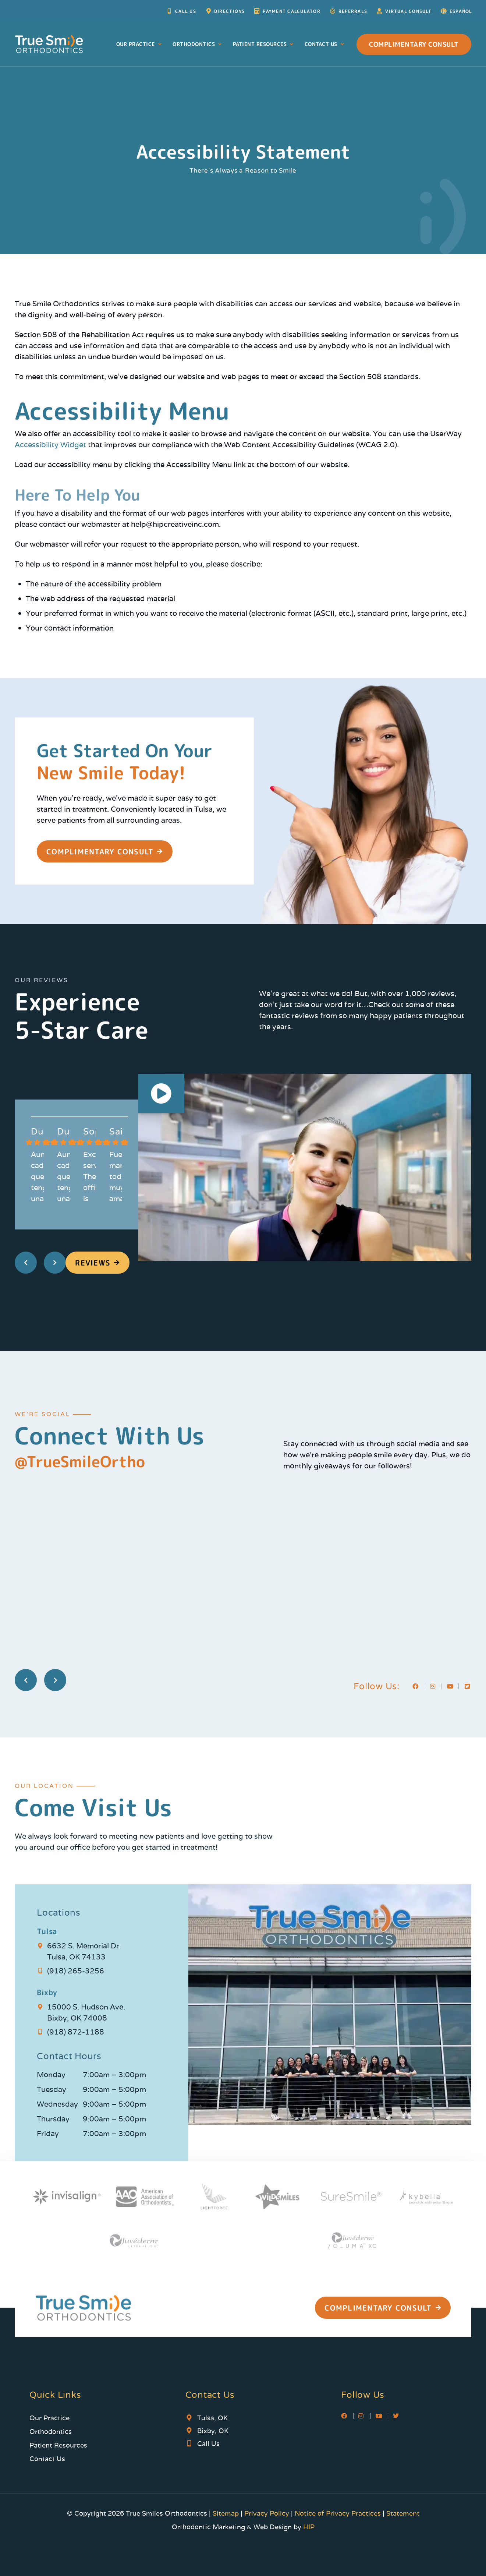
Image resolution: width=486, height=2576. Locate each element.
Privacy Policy (266, 2513)
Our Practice (139, 44)
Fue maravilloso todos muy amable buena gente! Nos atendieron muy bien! (115, 1177)
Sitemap (227, 2513)
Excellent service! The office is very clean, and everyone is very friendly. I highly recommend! (89, 1177)
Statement (402, 2513)
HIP (309, 2527)
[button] (161, 1095)
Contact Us (325, 44)
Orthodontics (198, 44)
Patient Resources (264, 44)
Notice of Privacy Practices (338, 2513)
